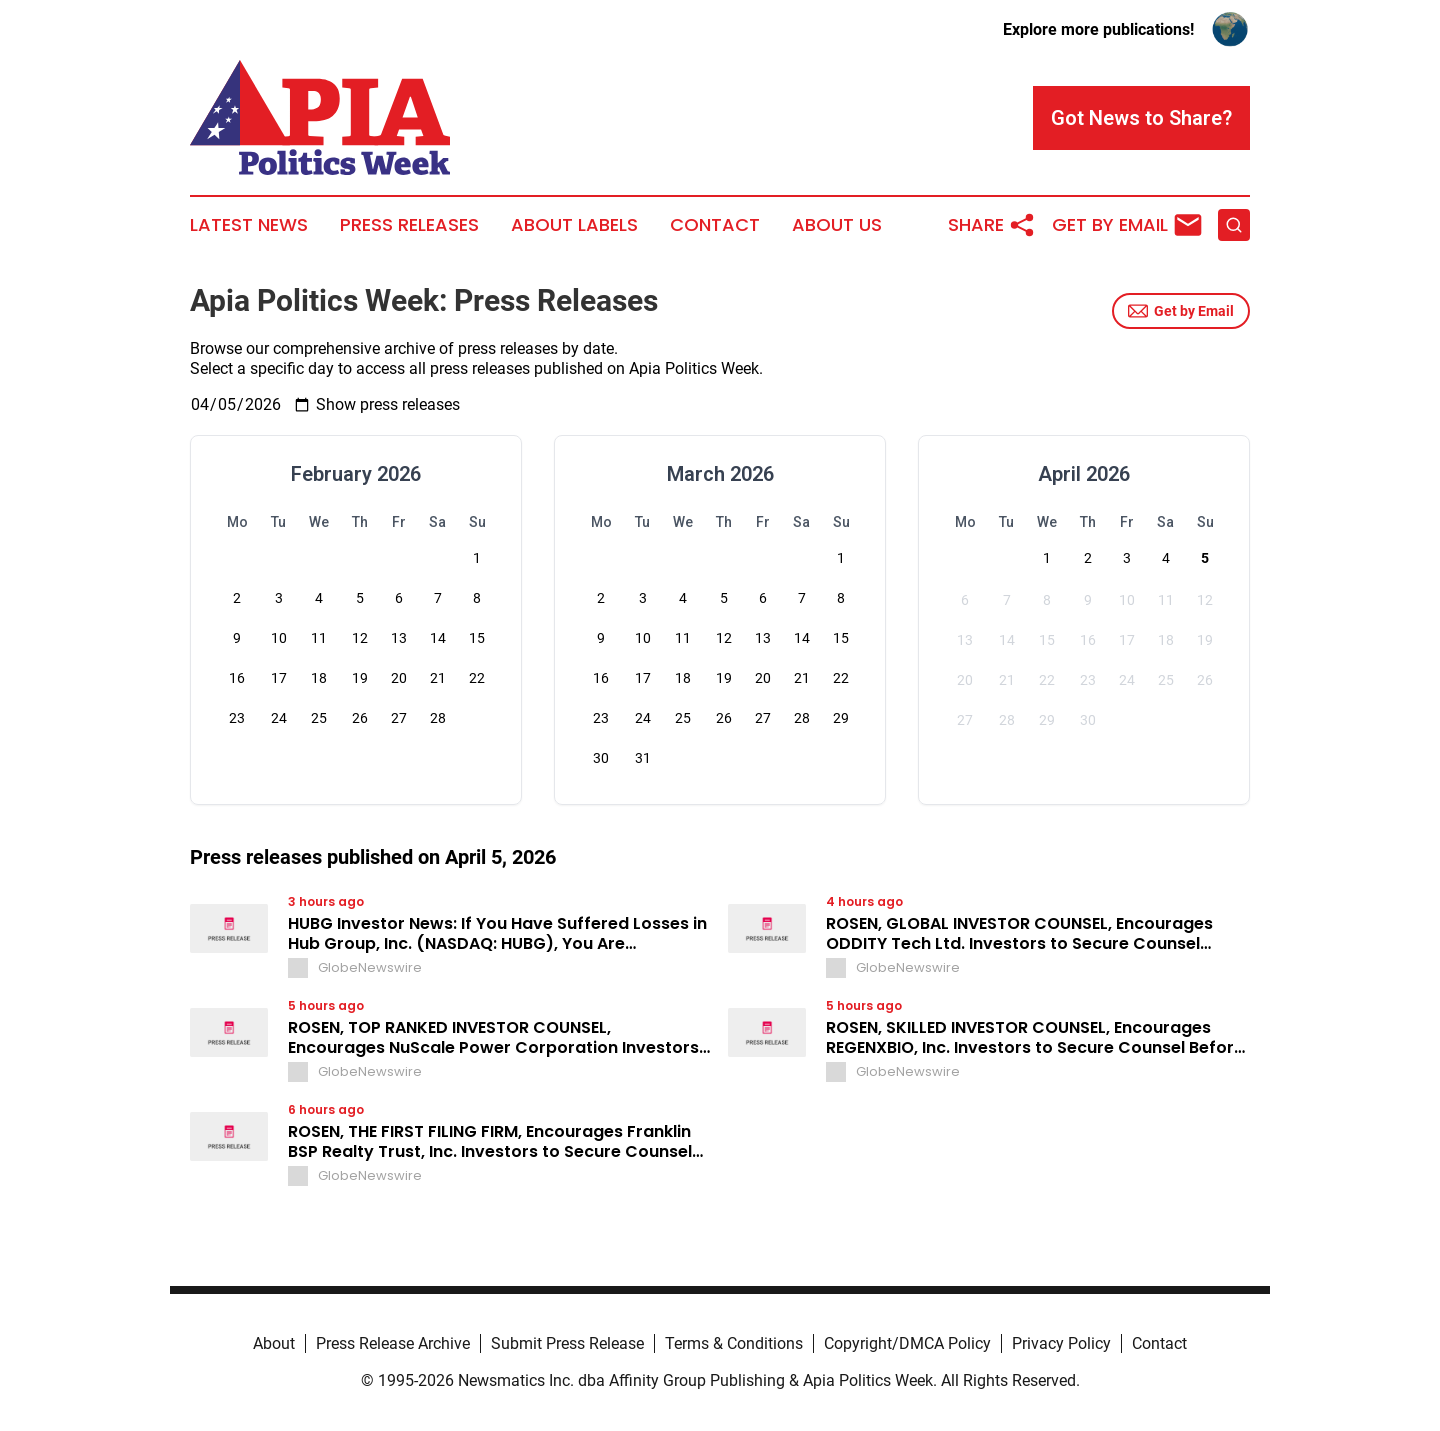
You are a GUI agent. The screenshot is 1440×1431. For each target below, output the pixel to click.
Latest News (249, 225)
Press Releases (409, 225)
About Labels (574, 225)
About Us (837, 225)
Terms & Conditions (734, 1343)
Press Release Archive (393, 1343)
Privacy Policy (1061, 1343)
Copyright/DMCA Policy (907, 1343)
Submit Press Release (567, 1343)
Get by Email (1181, 311)
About (274, 1343)
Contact (715, 225)
